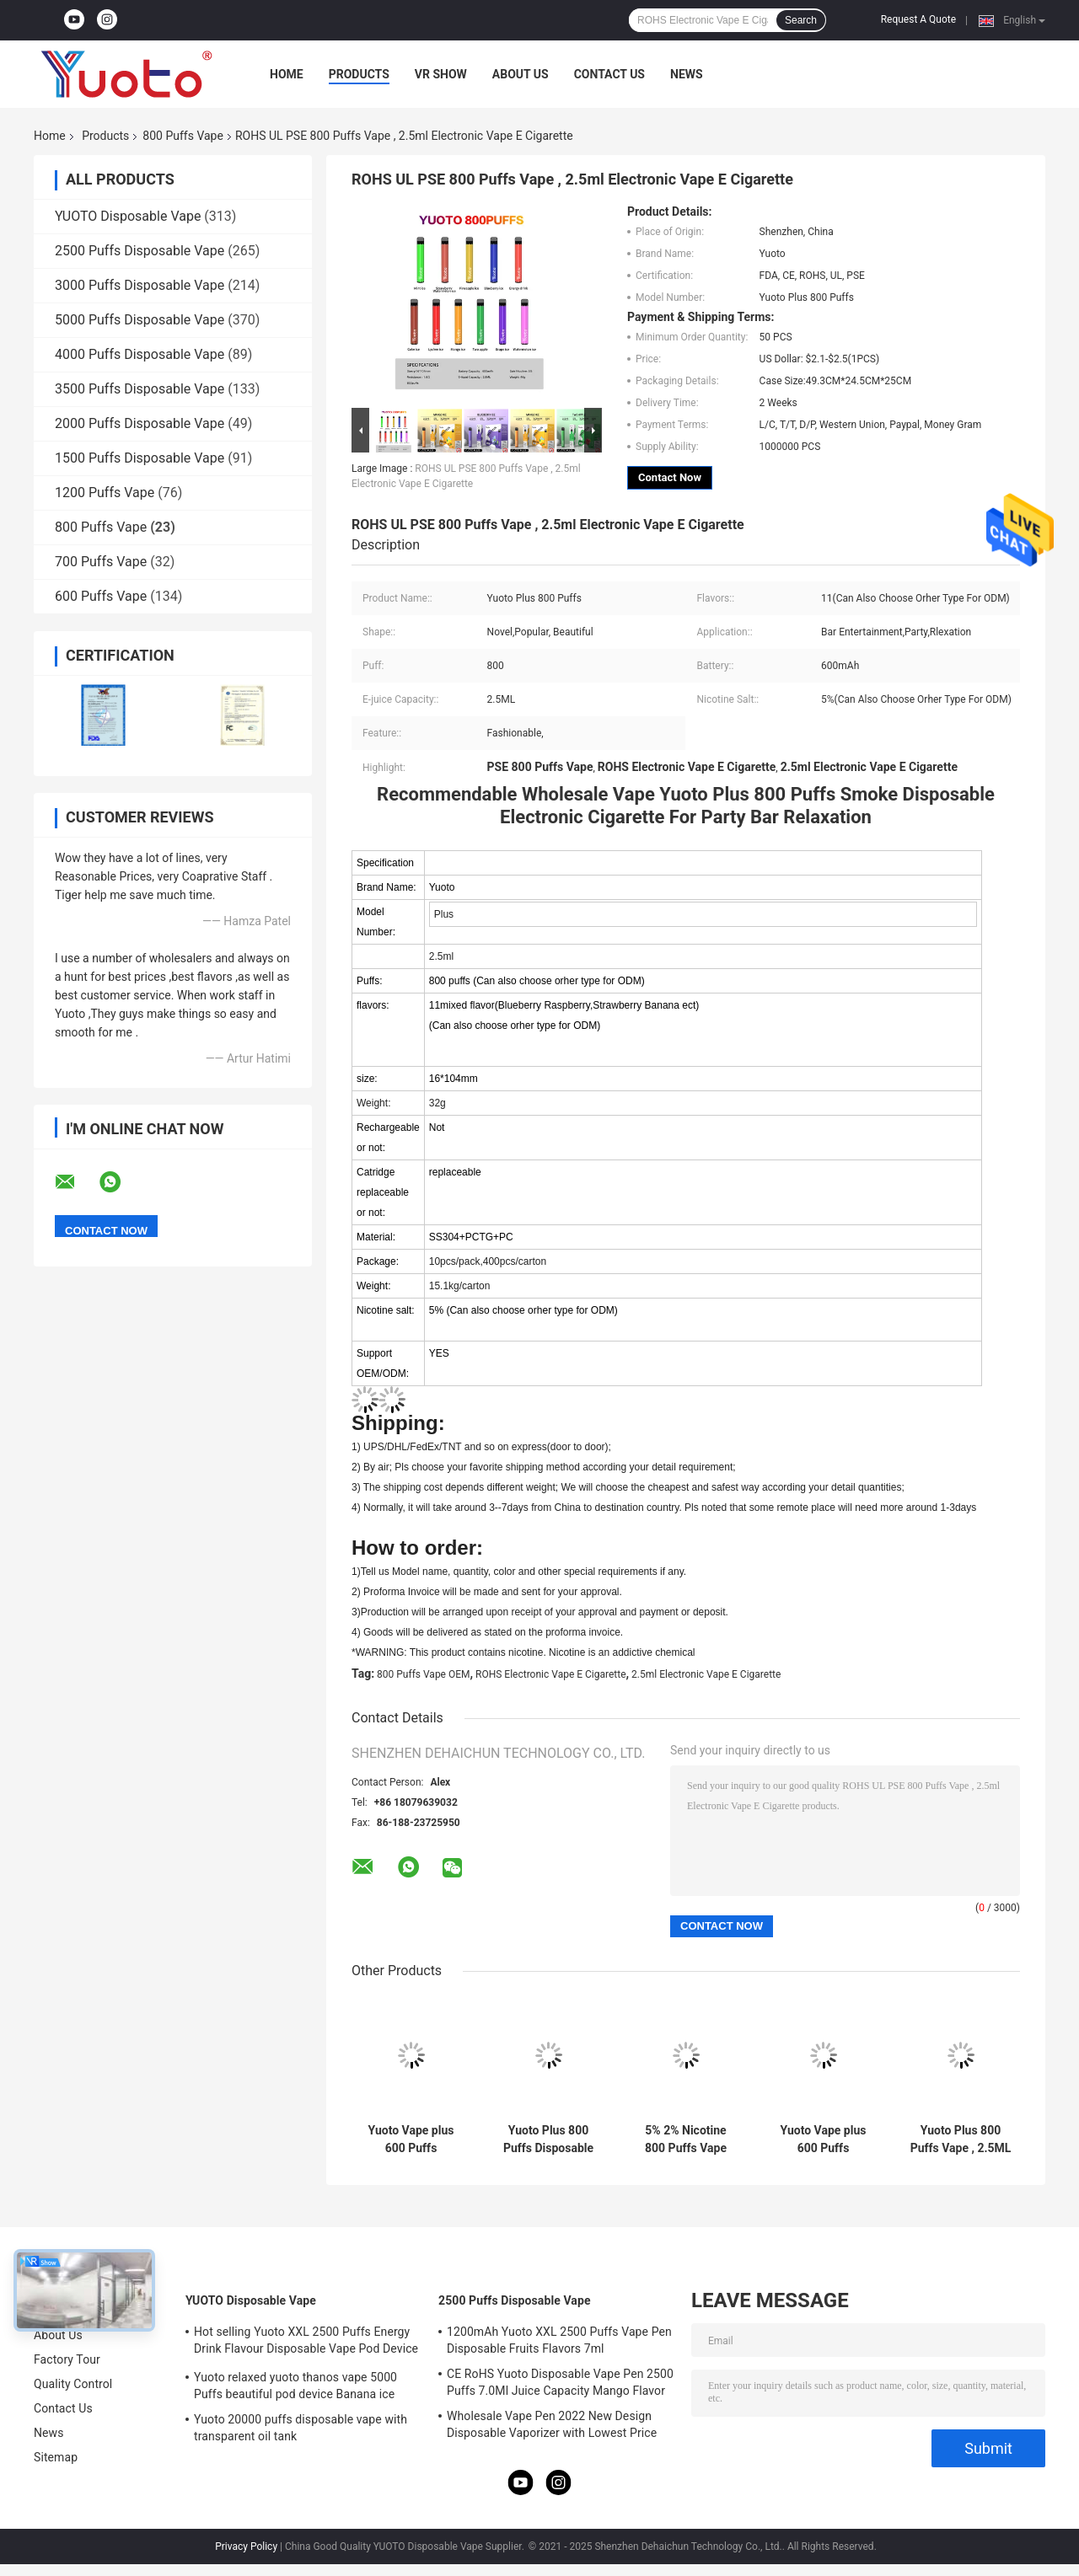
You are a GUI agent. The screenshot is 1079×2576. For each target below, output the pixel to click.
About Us (520, 74)
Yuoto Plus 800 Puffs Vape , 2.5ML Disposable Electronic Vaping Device (961, 2139)
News (686, 74)
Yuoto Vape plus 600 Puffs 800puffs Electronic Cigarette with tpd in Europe (411, 2139)
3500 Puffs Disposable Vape (139, 389)
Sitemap (56, 2457)
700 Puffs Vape (101, 562)
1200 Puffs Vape (104, 493)
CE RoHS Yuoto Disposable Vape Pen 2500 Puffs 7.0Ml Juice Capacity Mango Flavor (560, 2382)
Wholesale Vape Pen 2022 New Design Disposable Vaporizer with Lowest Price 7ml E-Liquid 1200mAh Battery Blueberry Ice (554, 2427)
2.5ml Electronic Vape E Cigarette (706, 1674)
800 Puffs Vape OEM (423, 1674)
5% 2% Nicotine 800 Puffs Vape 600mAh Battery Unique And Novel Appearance (686, 2139)
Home (286, 74)
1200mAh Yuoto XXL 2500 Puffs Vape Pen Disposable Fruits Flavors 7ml (559, 2340)
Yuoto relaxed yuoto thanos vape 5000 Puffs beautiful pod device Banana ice (295, 2385)
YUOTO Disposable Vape (128, 216)
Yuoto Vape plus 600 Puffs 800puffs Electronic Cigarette (824, 2139)
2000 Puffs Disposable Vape (139, 423)
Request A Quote (918, 19)
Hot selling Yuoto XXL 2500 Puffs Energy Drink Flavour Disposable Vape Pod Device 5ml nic (306, 2342)
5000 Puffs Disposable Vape (139, 320)
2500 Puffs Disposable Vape (139, 251)
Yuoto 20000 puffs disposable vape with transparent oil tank (300, 2428)
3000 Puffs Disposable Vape (139, 285)
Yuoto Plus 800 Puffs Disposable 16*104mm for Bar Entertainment (548, 2139)
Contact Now (669, 477)
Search (801, 20)
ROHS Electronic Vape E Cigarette (550, 1674)
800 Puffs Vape (182, 135)
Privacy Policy (246, 2546)
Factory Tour (67, 2359)
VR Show (441, 74)
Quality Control (73, 2384)
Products (359, 74)
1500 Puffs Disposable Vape (139, 458)
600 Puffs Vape (101, 596)
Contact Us (609, 74)
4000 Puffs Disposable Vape (139, 354)
